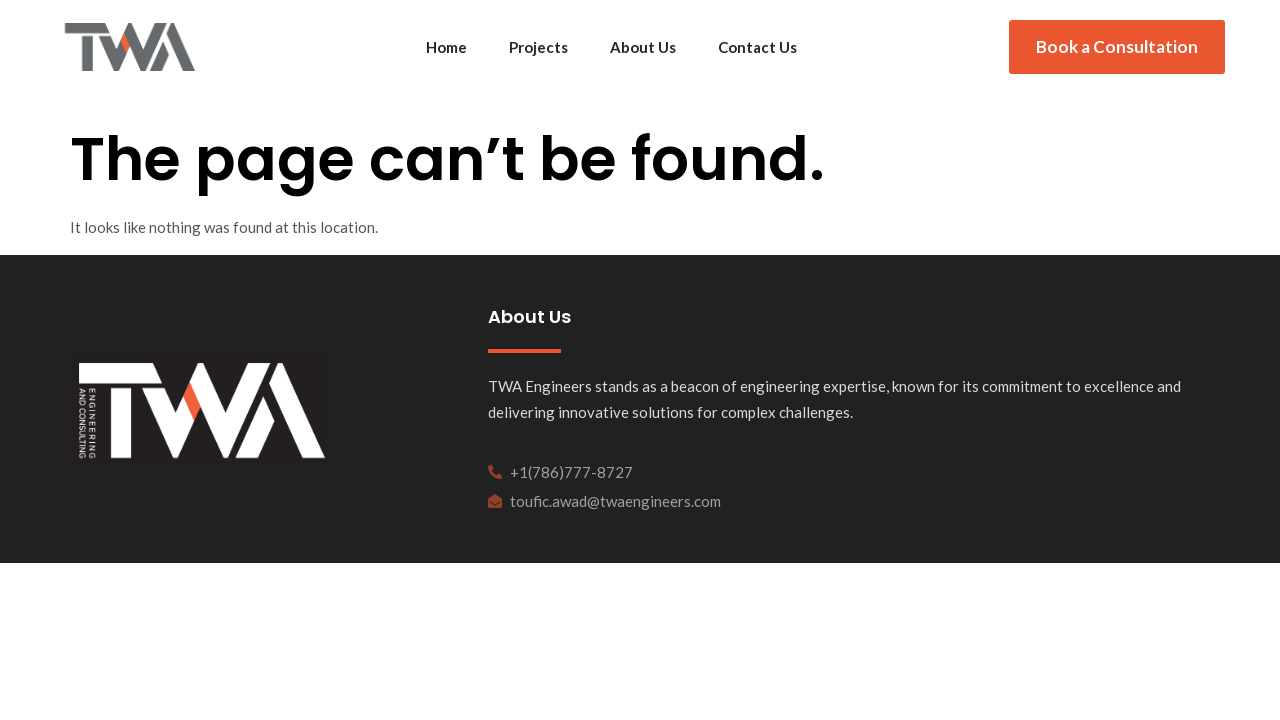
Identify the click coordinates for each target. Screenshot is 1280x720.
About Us (643, 47)
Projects (538, 47)
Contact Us (757, 47)
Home (446, 47)
